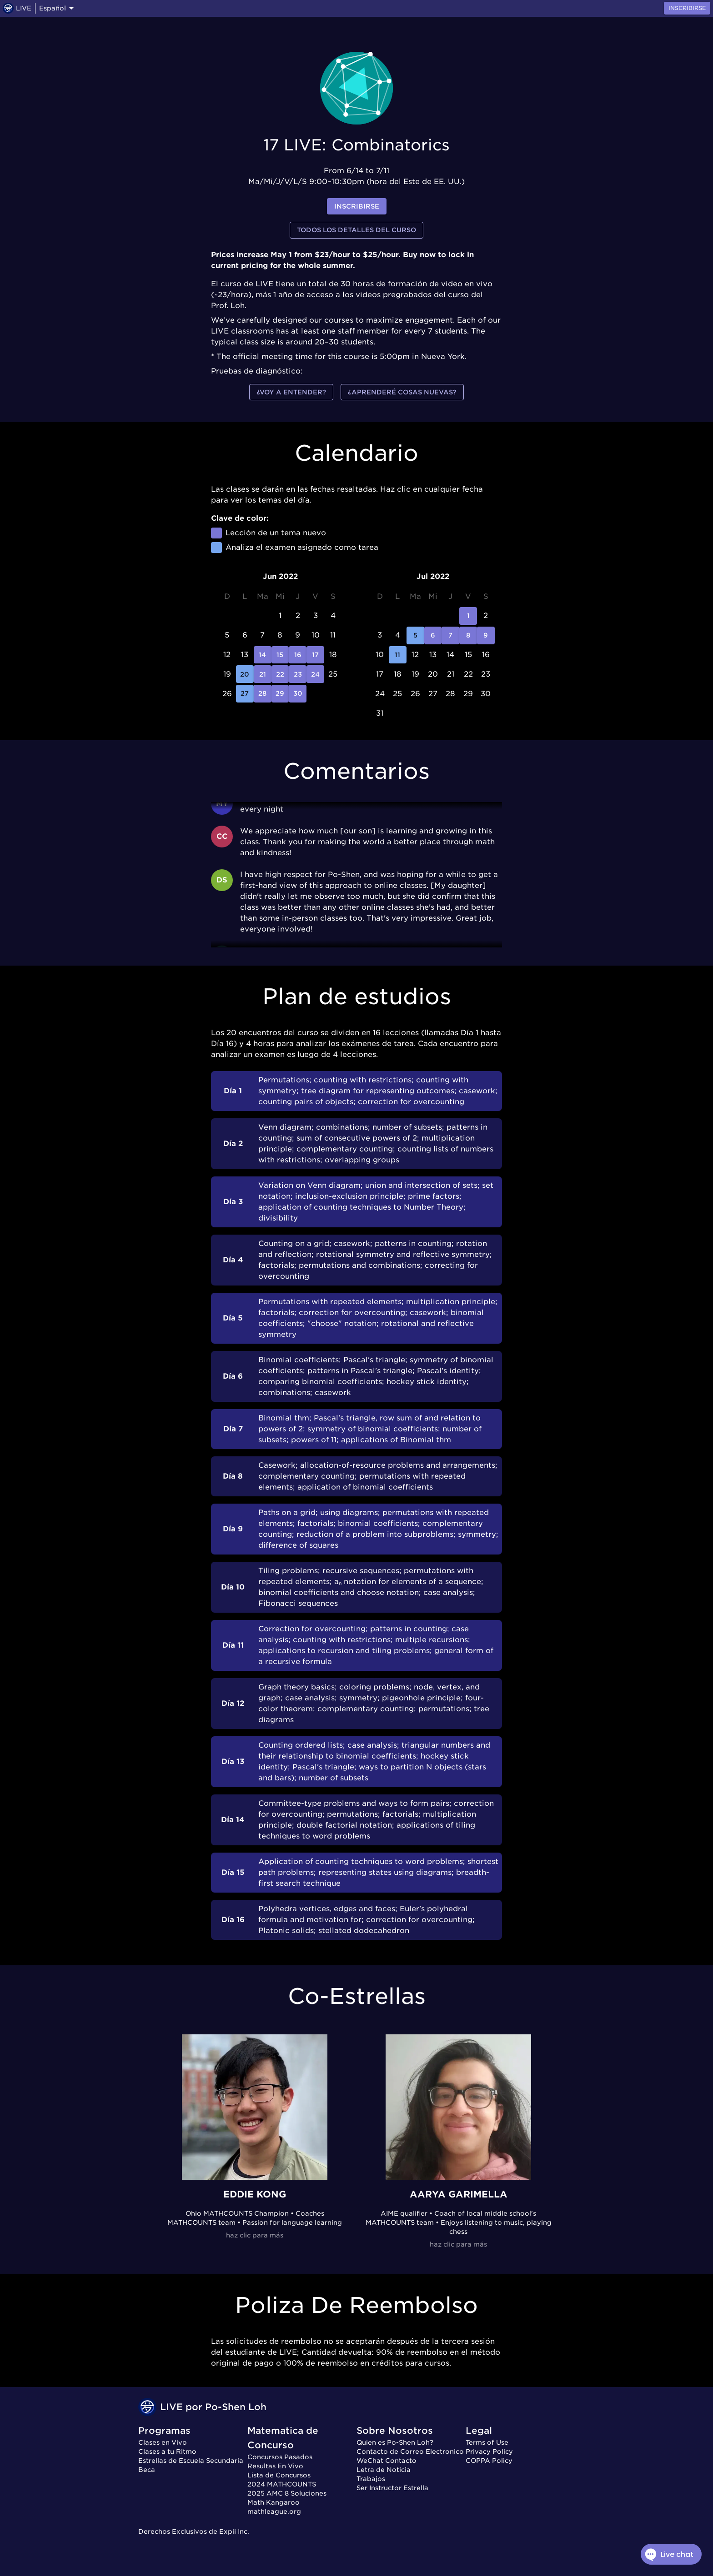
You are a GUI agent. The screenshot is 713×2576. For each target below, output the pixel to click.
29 (280, 694)
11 (398, 655)
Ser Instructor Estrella (392, 2487)
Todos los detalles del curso (356, 230)
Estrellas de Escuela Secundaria (190, 2460)
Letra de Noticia (383, 2469)
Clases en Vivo (162, 2442)
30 (297, 694)
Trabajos (370, 2478)
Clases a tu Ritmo (167, 2451)
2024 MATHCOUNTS (281, 2484)
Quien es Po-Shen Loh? (394, 2442)
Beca (146, 2469)
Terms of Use (487, 2442)
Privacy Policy (489, 2451)
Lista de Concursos (279, 2475)
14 (262, 655)
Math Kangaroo (273, 2502)
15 (280, 655)
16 (297, 655)
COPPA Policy (489, 2460)
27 (245, 694)
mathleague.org (274, 2511)
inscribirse (357, 206)
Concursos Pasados (279, 2457)
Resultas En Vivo (275, 2466)
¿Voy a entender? (291, 392)
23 (297, 674)
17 (315, 655)
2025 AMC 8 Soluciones (286, 2493)
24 (315, 674)
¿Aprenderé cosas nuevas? (402, 392)
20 (245, 674)
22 (280, 674)
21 (262, 674)
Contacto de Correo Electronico (410, 2451)
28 (262, 694)
